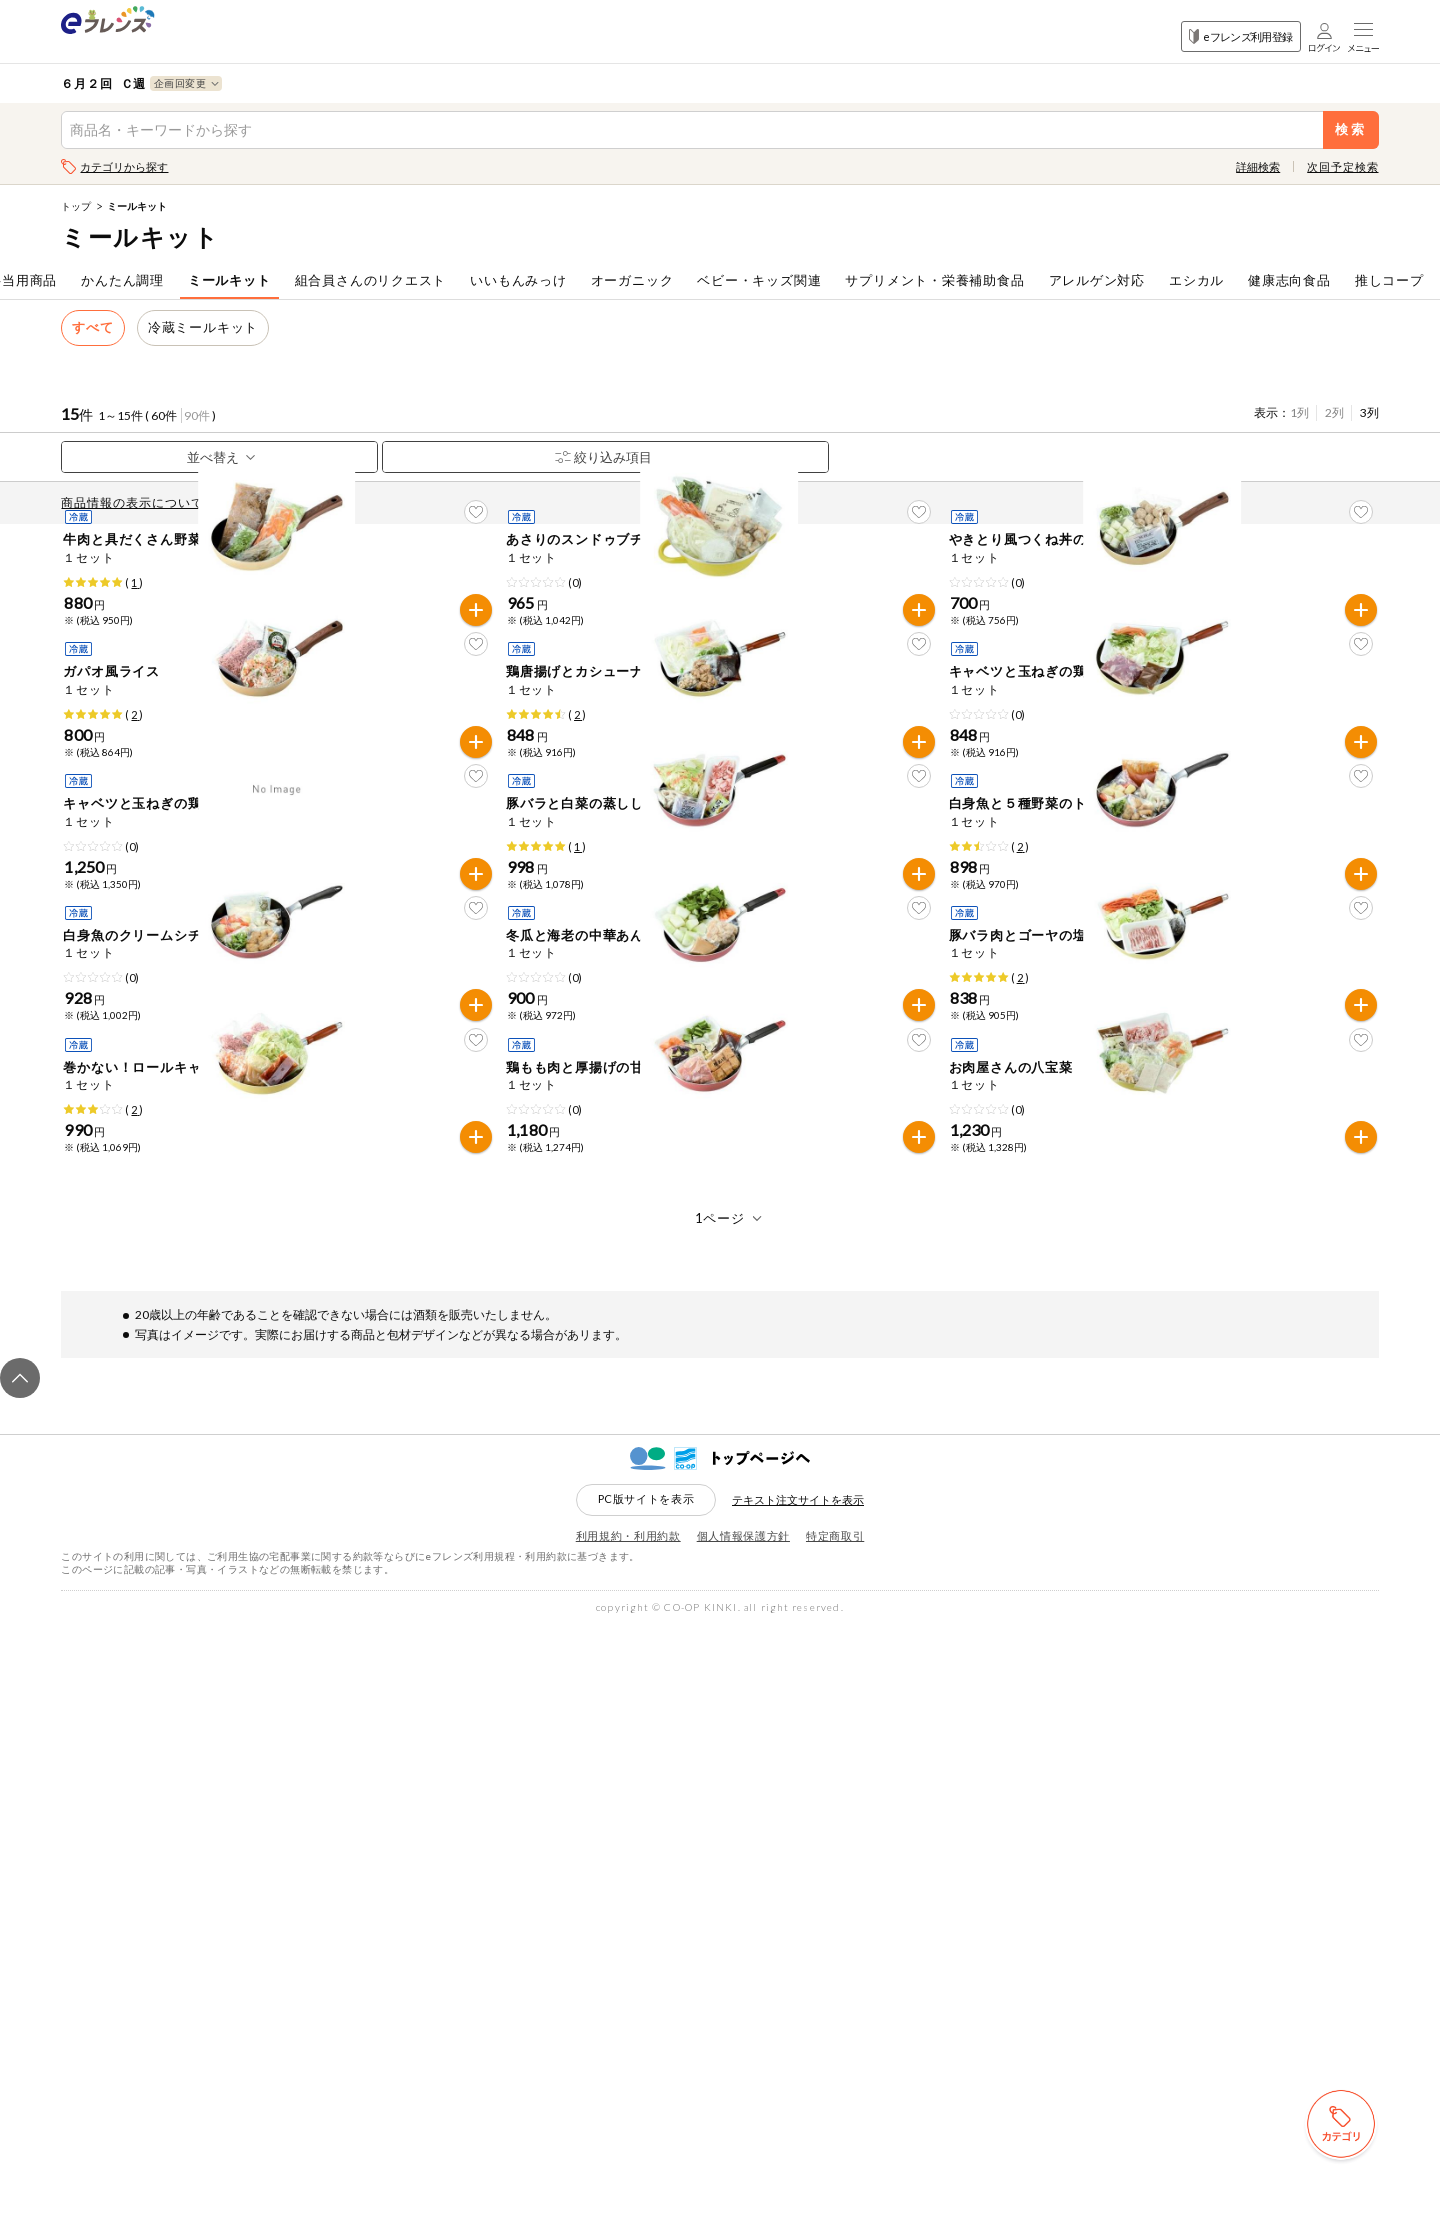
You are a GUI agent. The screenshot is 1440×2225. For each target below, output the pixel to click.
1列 (1299, 412)
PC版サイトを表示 (646, 2097)
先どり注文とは (278, 502)
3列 (1369, 412)
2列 (1334, 412)
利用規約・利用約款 (628, 2134)
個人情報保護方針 (743, 2134)
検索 (1350, 129)
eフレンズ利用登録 (1240, 36)
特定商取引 (835, 2134)
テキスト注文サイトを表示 (798, 2098)
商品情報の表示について (137, 502)
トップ (76, 206)
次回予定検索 (1342, 166)
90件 (197, 415)
